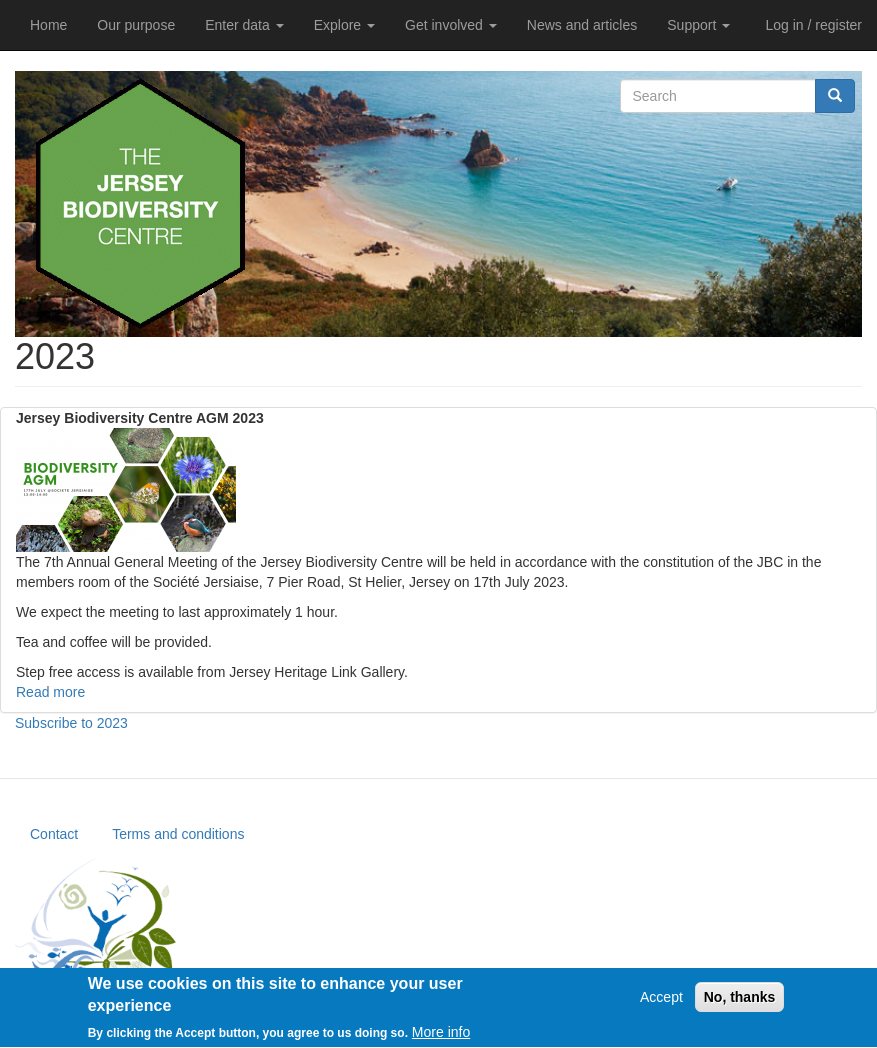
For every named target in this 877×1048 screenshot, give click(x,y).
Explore (344, 25)
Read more (50, 692)
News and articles (582, 25)
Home (48, 25)
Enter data (244, 25)
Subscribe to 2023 (71, 723)
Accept (661, 1003)
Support (698, 25)
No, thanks (740, 1003)
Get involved (451, 25)
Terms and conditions (178, 834)
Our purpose (136, 25)
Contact (54, 834)
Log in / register (814, 25)
